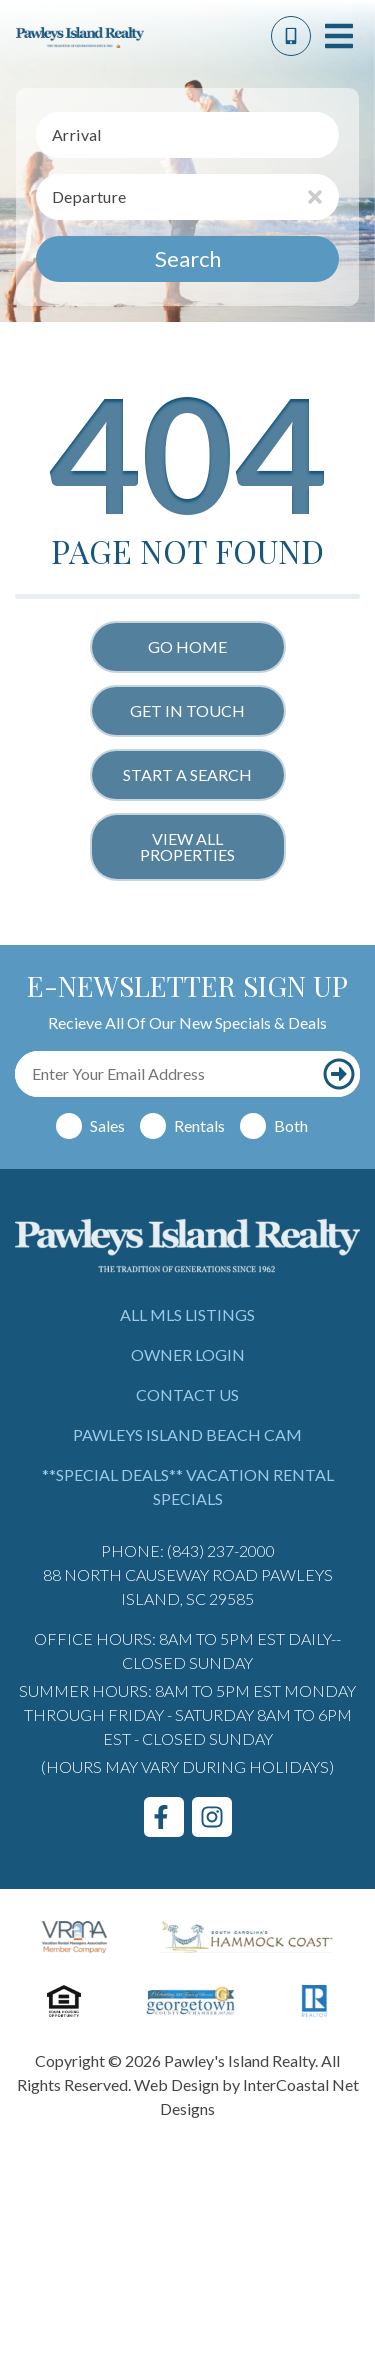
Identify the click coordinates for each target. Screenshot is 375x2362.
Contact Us (187, 1394)
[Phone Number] (291, 36)
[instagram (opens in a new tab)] (212, 1817)
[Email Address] (166, 1074)
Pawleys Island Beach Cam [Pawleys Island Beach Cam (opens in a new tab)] (187, 1434)
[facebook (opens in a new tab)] (164, 1817)
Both (291, 1125)
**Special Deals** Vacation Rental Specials (188, 1486)
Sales (107, 1125)
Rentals (199, 1125)
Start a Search (187, 774)
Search (188, 258)
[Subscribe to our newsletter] (338, 1074)
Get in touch (187, 710)
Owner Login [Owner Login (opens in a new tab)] (188, 1354)
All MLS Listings (187, 1314)
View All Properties (187, 846)
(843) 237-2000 (221, 1550)
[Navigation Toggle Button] (339, 36)
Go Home (187, 646)
